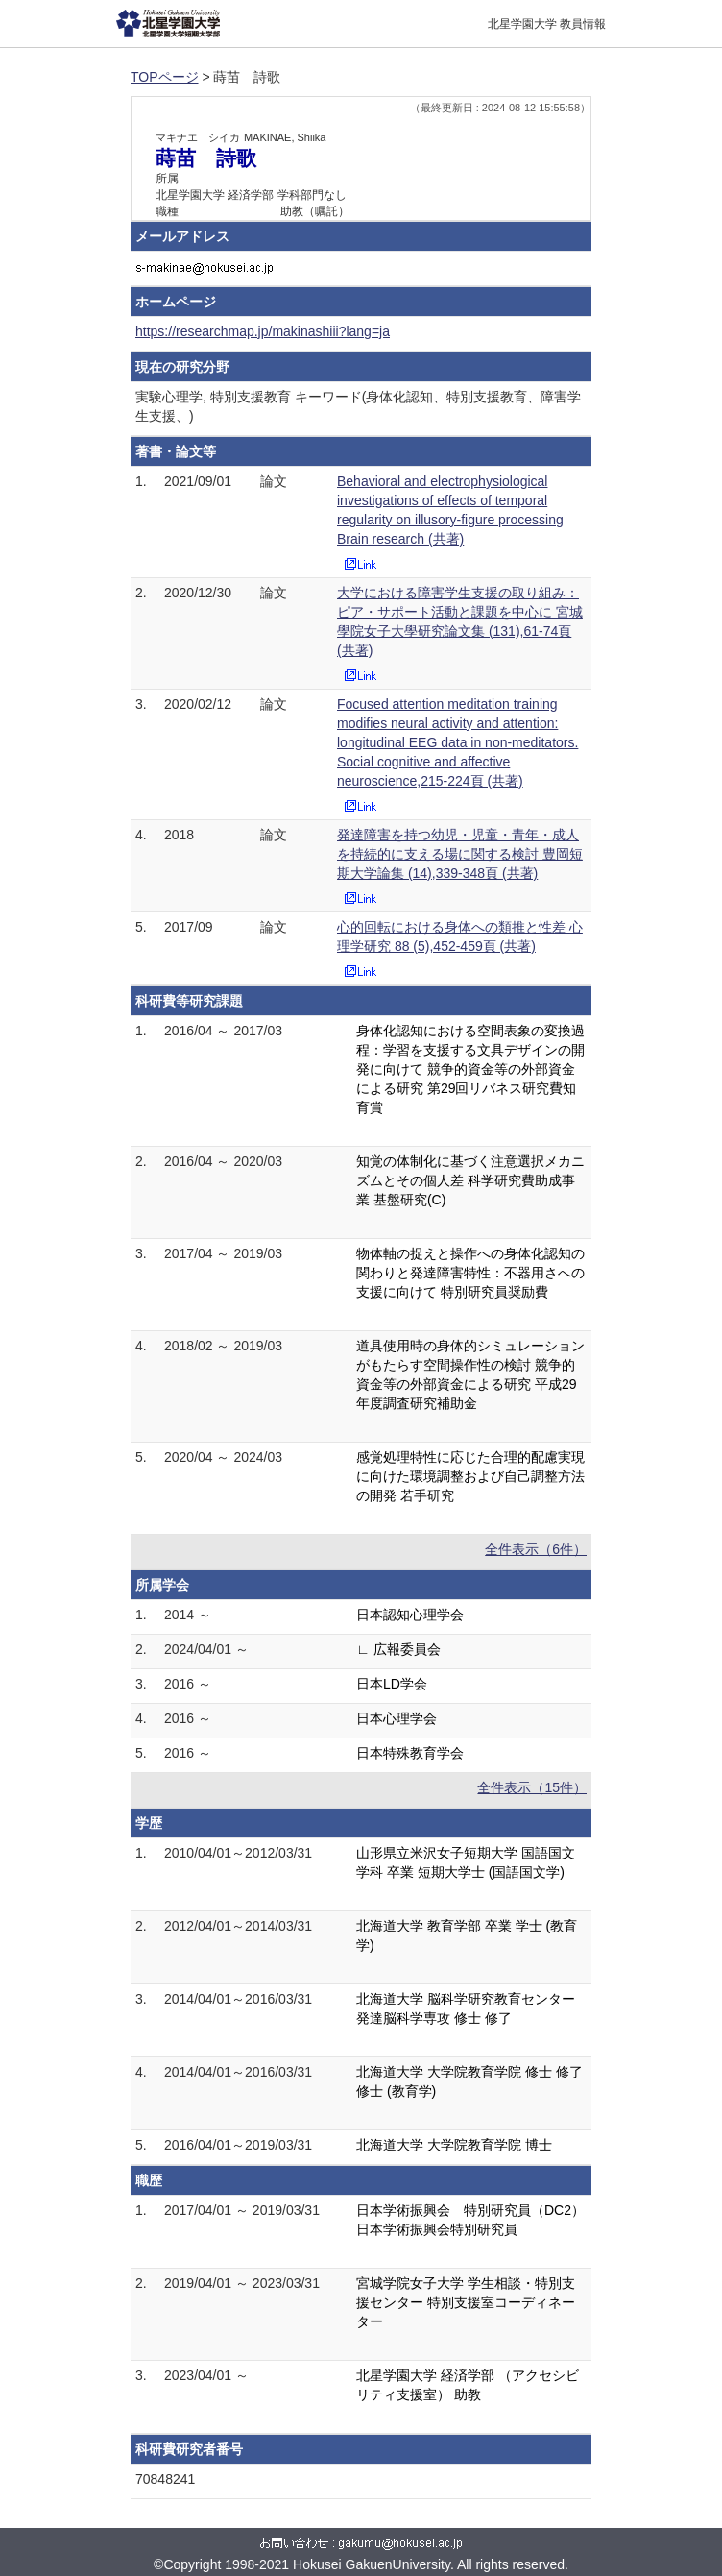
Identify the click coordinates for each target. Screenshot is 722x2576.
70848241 (165, 2479)
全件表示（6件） (536, 1549)
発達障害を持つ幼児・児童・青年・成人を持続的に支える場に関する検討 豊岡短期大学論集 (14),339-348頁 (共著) (460, 854)
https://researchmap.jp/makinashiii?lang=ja (262, 331)
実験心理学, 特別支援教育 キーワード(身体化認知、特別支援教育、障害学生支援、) (358, 406)
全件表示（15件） (532, 1787)
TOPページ (165, 77)
